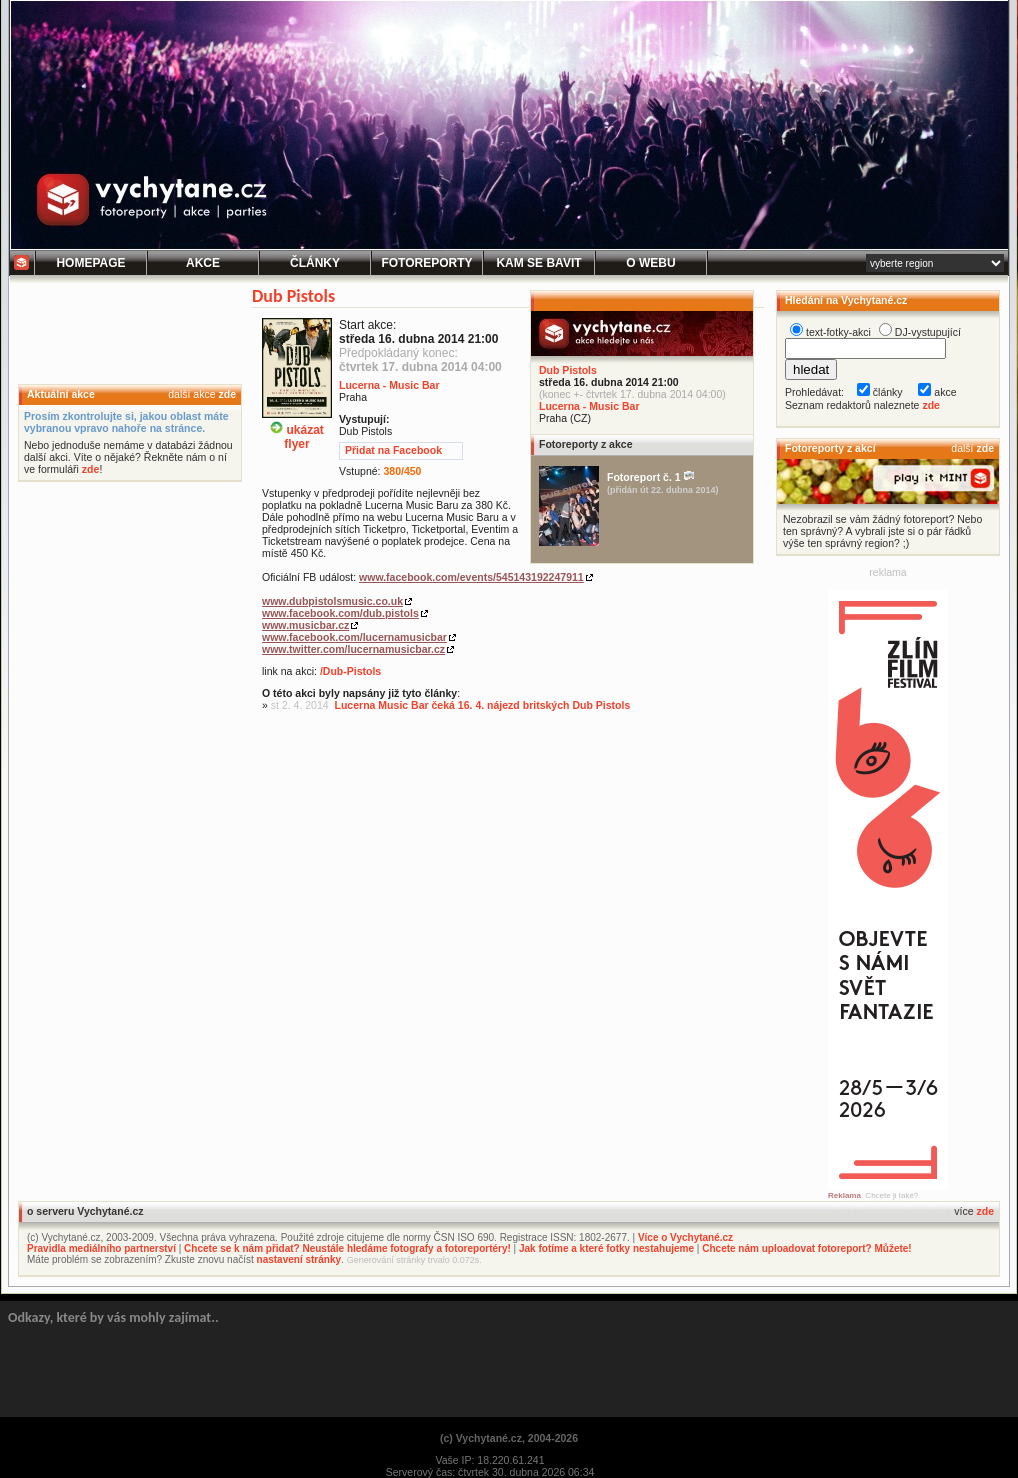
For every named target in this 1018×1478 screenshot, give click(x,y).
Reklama (844, 1195)
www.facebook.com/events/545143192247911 (471, 577)
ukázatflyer (297, 429)
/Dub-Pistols (350, 671)
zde (227, 394)
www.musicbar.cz (305, 625)
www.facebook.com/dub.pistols (340, 613)
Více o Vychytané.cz (685, 1237)
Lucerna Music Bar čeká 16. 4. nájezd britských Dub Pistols (483, 705)
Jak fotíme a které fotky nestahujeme (606, 1248)
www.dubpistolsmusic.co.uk (332, 601)
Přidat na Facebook (393, 450)
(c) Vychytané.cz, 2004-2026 (509, 1438)
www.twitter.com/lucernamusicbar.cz (353, 649)
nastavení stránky (299, 1259)
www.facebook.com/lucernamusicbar (354, 637)
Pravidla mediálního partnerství (101, 1248)
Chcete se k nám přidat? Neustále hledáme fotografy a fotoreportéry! (347, 1248)
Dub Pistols (568, 370)
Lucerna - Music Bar (589, 406)
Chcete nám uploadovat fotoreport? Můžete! (806, 1248)
